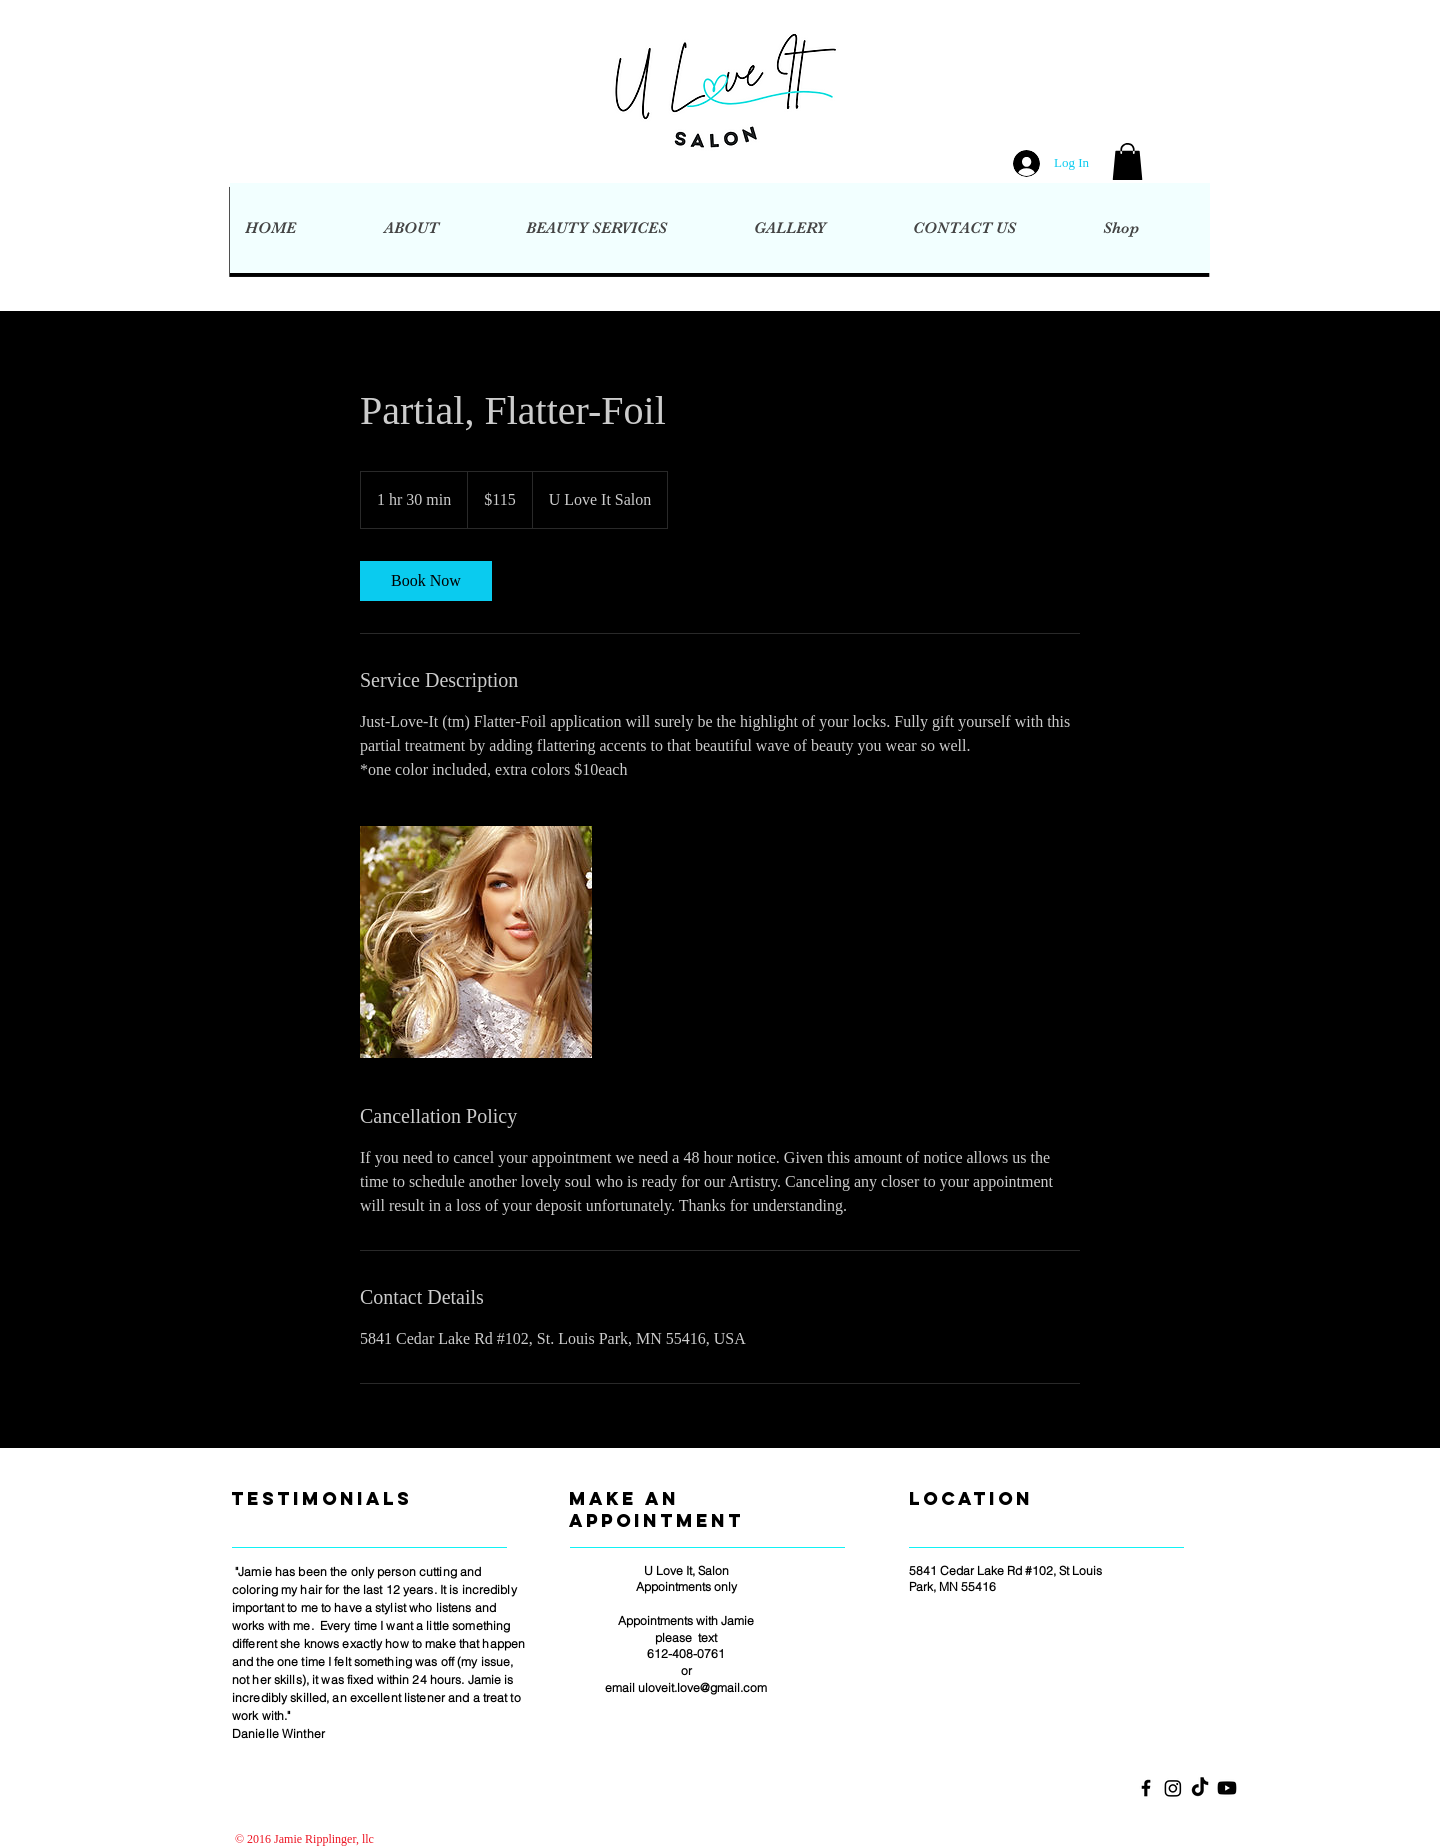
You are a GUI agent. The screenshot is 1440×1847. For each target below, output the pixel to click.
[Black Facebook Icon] (1146, 1788)
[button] (1127, 161)
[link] (426, 581)
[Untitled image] (476, 942)
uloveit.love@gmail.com (702, 1687)
